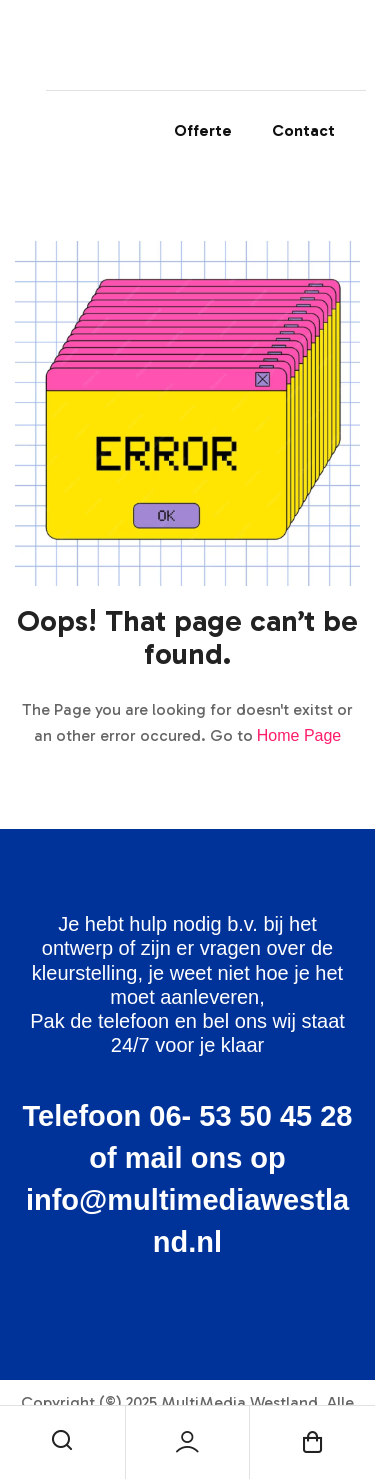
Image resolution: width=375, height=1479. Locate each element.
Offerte (203, 130)
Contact (303, 130)
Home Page (299, 735)
